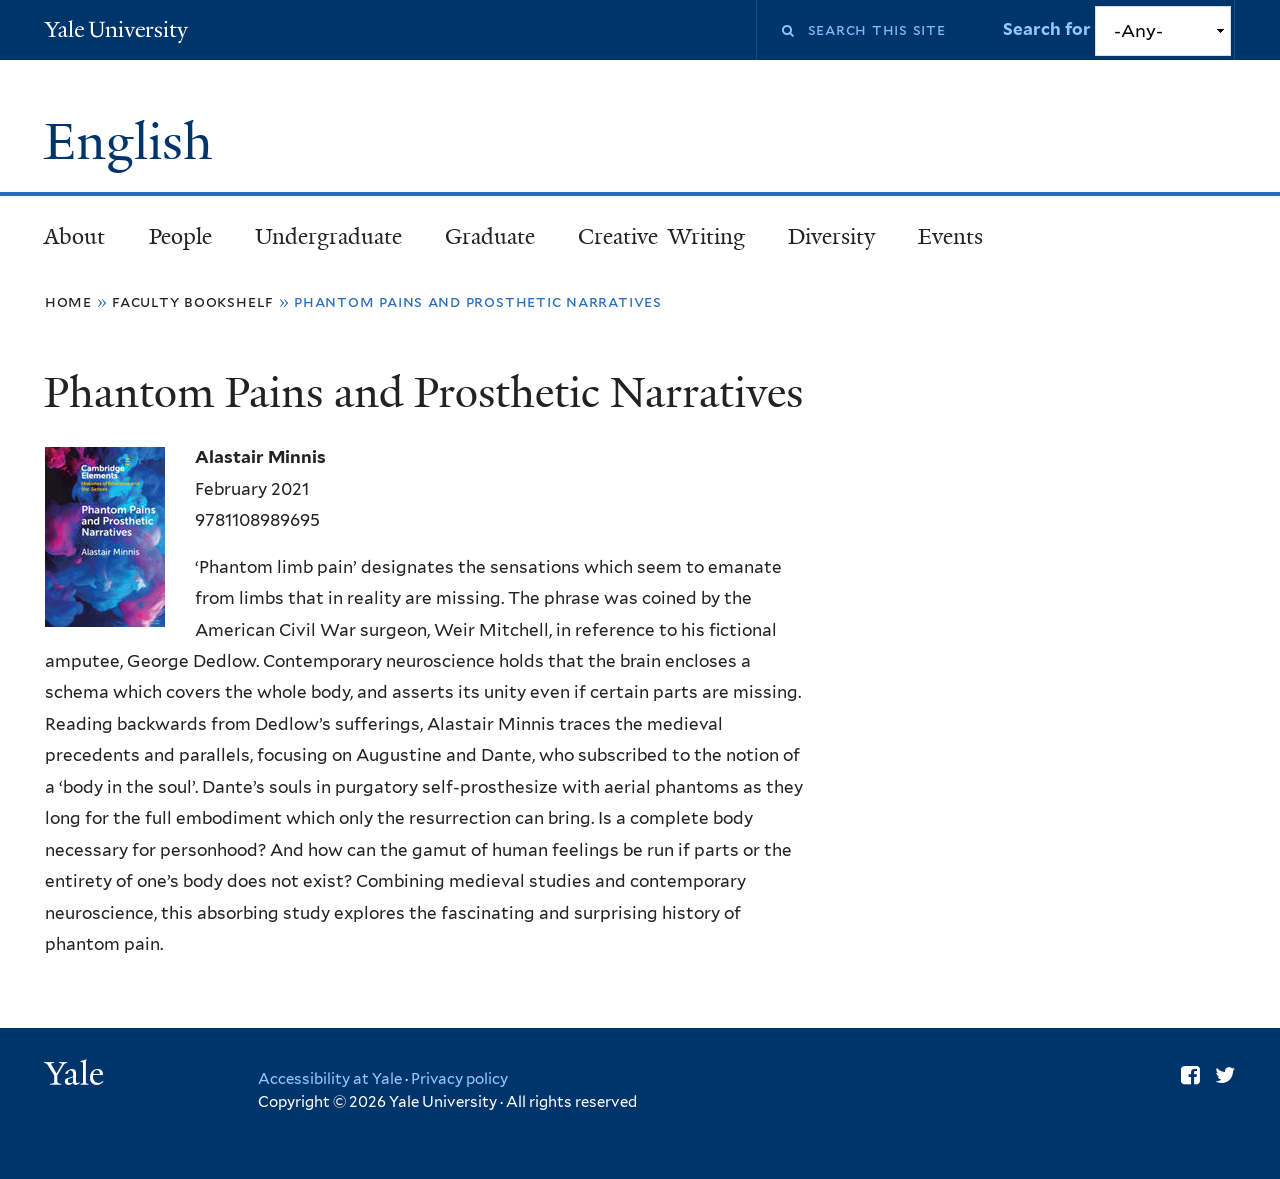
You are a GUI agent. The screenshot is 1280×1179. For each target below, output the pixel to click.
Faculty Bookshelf (193, 301)
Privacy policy (459, 1079)
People (180, 236)
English (135, 142)
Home (68, 301)
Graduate (490, 236)
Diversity (831, 236)
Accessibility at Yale (330, 1079)
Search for (1049, 29)
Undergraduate (328, 236)
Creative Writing (661, 236)
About (74, 236)
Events (950, 236)
